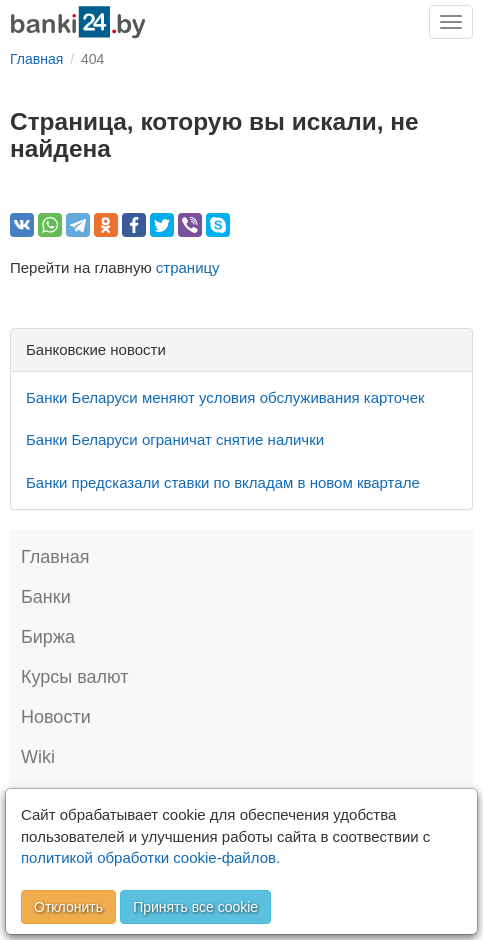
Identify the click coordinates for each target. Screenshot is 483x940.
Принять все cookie (195, 907)
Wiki (38, 757)
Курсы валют (74, 677)
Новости (56, 717)
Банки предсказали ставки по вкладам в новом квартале (223, 482)
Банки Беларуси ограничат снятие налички (175, 439)
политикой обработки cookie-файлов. (150, 857)
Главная (55, 557)
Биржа (48, 637)
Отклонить (68, 907)
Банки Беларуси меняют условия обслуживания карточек (225, 397)
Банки (46, 597)
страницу (188, 267)
